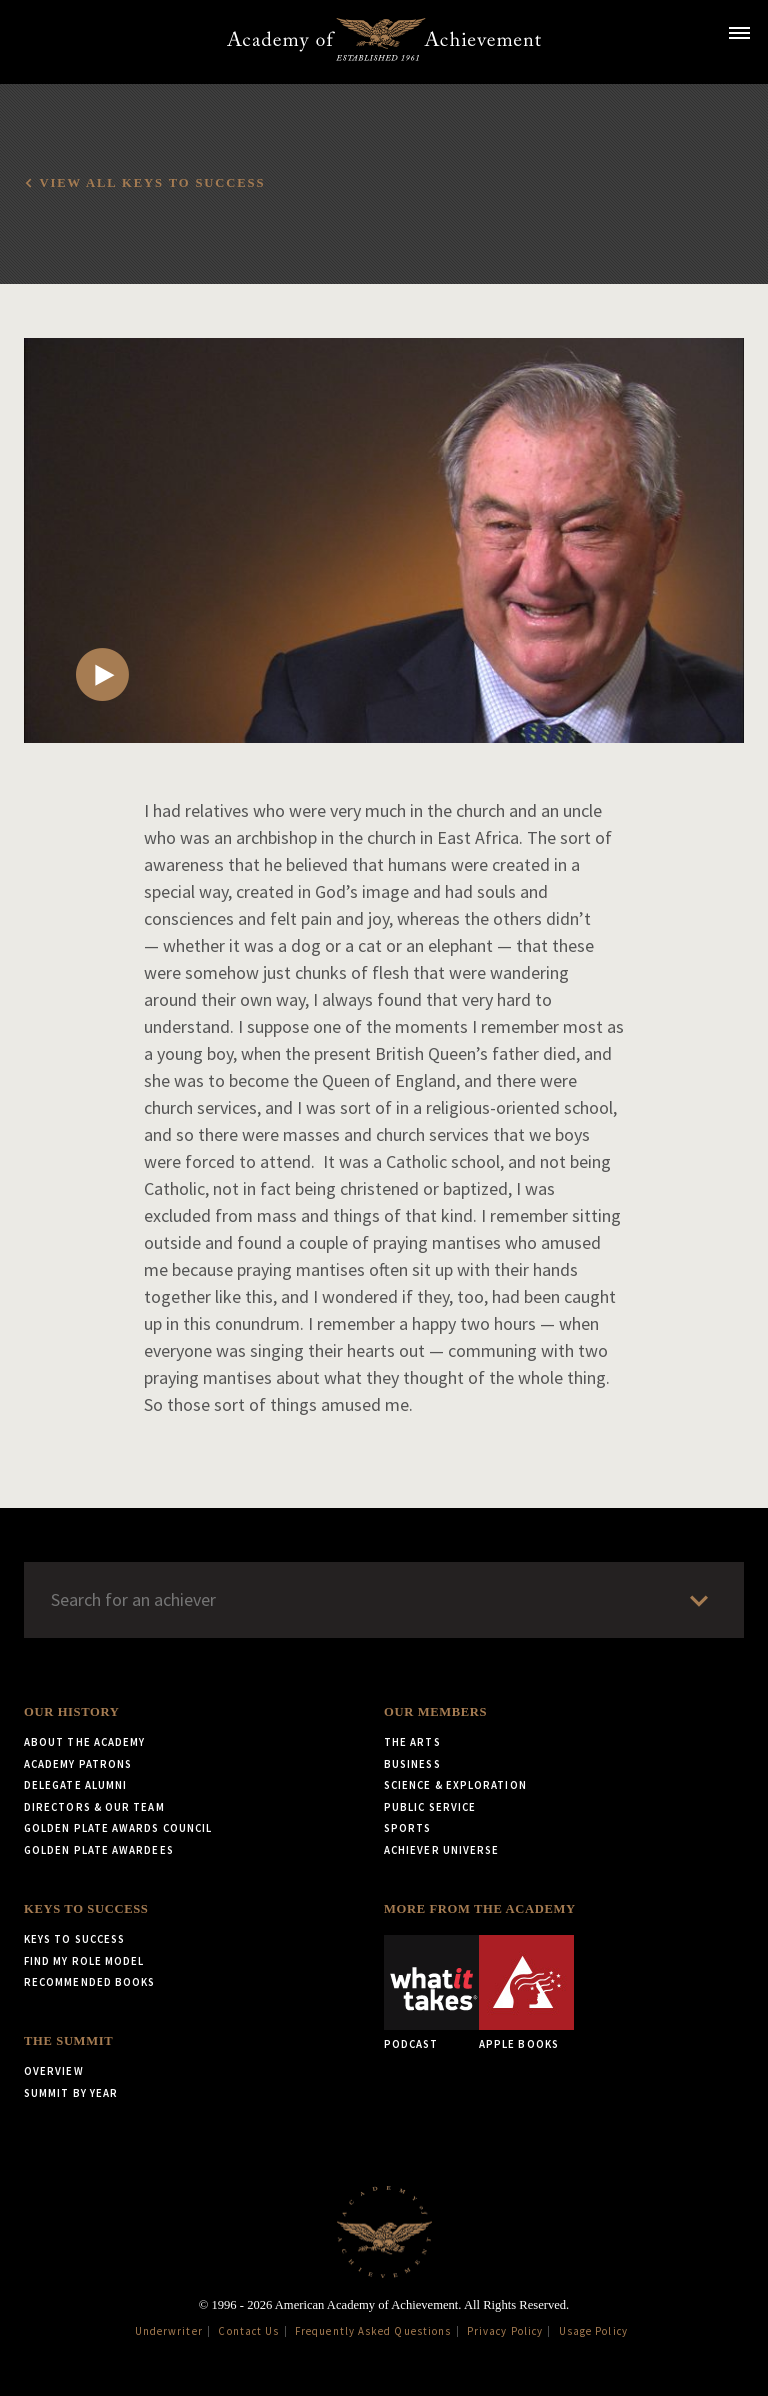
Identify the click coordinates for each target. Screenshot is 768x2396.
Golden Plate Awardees (99, 1850)
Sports (407, 1828)
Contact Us (248, 2331)
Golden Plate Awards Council (118, 1828)
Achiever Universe (441, 1850)
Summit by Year (71, 2093)
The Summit (68, 2041)
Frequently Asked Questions (373, 2331)
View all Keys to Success (152, 183)
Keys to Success (86, 1909)
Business (412, 1764)
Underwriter (169, 2331)
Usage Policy (593, 2331)
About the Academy (84, 1742)
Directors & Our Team (94, 1807)
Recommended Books (89, 1982)
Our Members (435, 1712)
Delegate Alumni (75, 1785)
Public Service (430, 1807)
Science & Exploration (455, 1785)
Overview (54, 2071)
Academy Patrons (78, 1764)
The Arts (412, 1742)
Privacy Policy (505, 2331)
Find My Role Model (84, 1961)
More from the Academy (480, 1909)
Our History (71, 1712)
